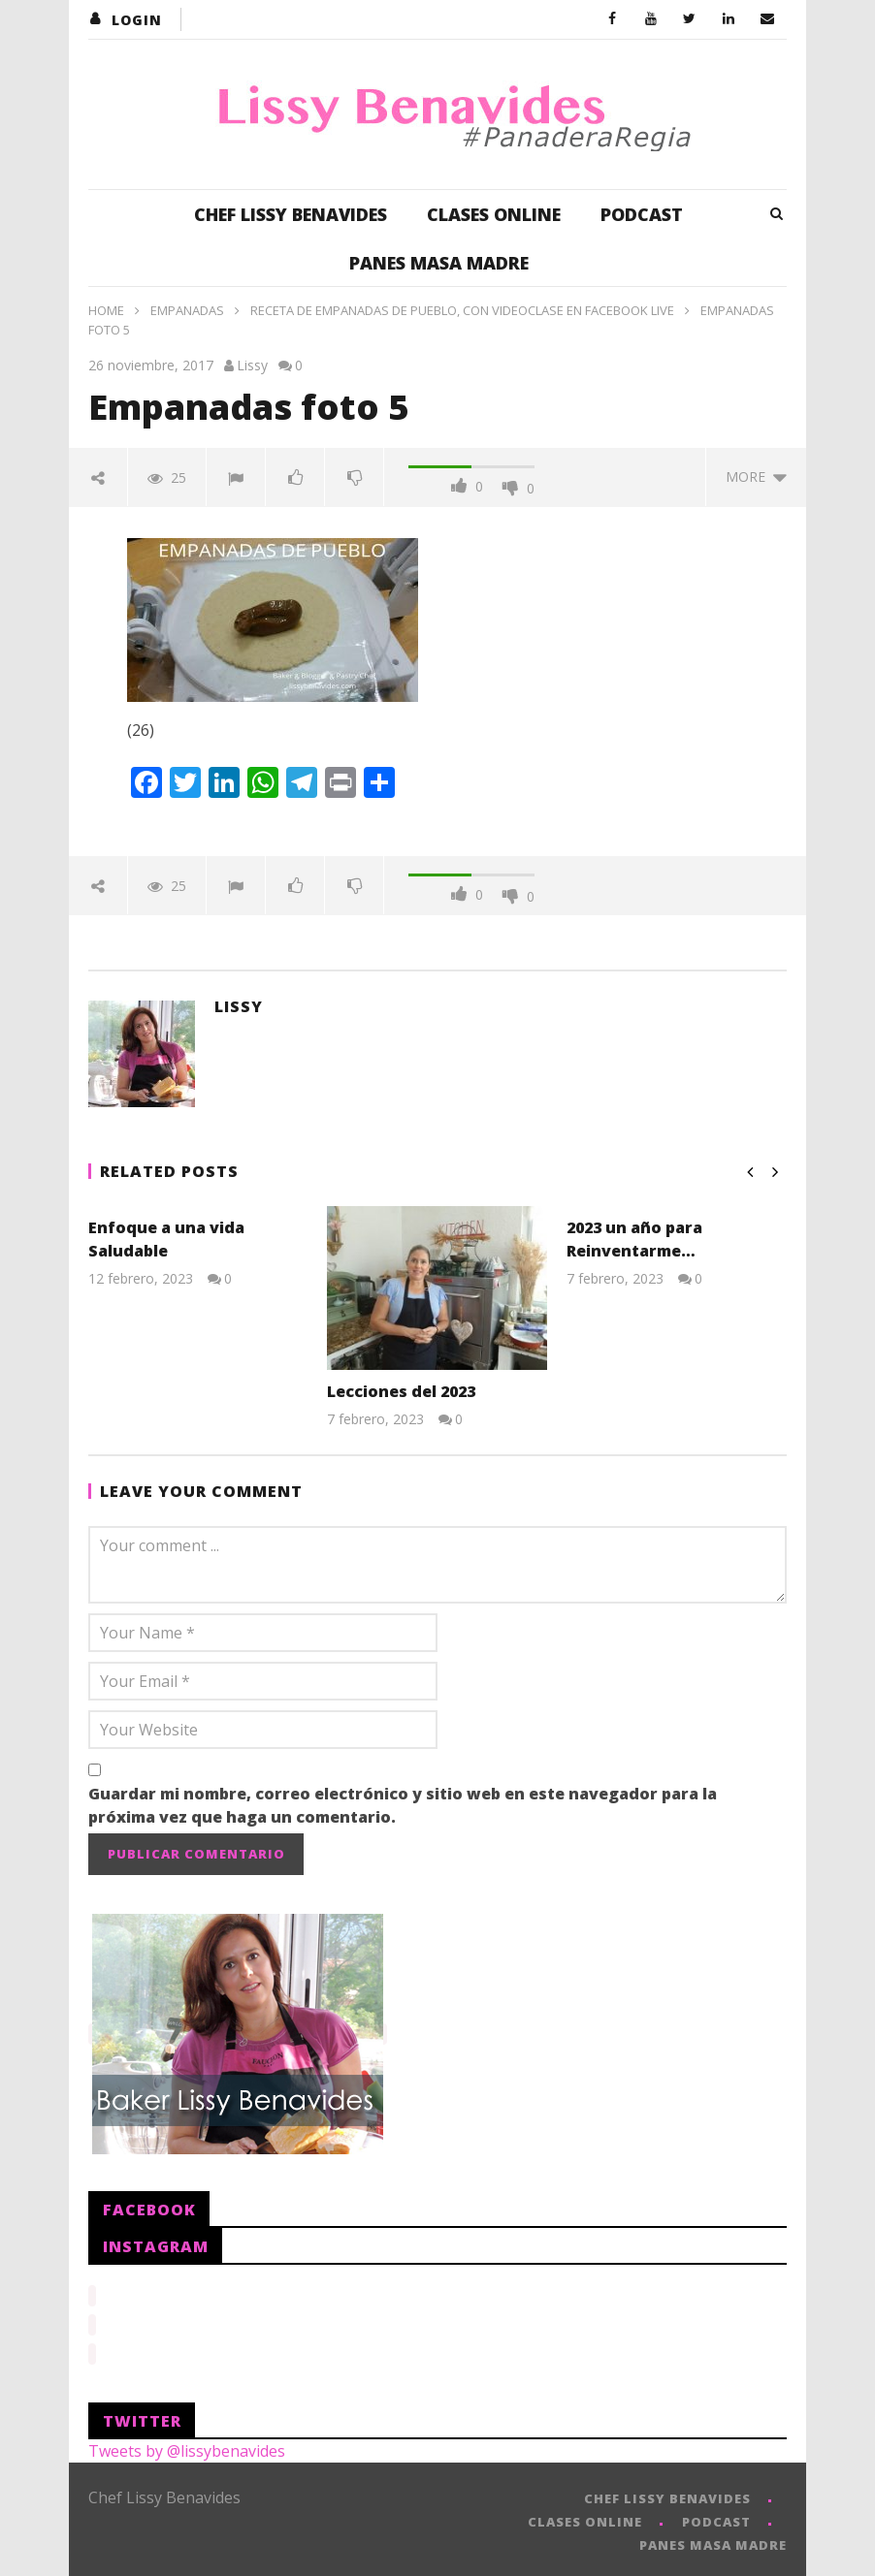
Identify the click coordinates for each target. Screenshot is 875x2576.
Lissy (252, 365)
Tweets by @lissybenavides (186, 2445)
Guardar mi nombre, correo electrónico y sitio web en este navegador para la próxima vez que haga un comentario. (402, 1805)
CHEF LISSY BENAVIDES (290, 214)
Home (106, 310)
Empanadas (187, 310)
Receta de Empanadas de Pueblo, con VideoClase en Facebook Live (462, 310)
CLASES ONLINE (494, 214)
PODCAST (641, 214)
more (756, 476)
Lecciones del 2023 (401, 1391)
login (137, 20)
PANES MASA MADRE (439, 262)
